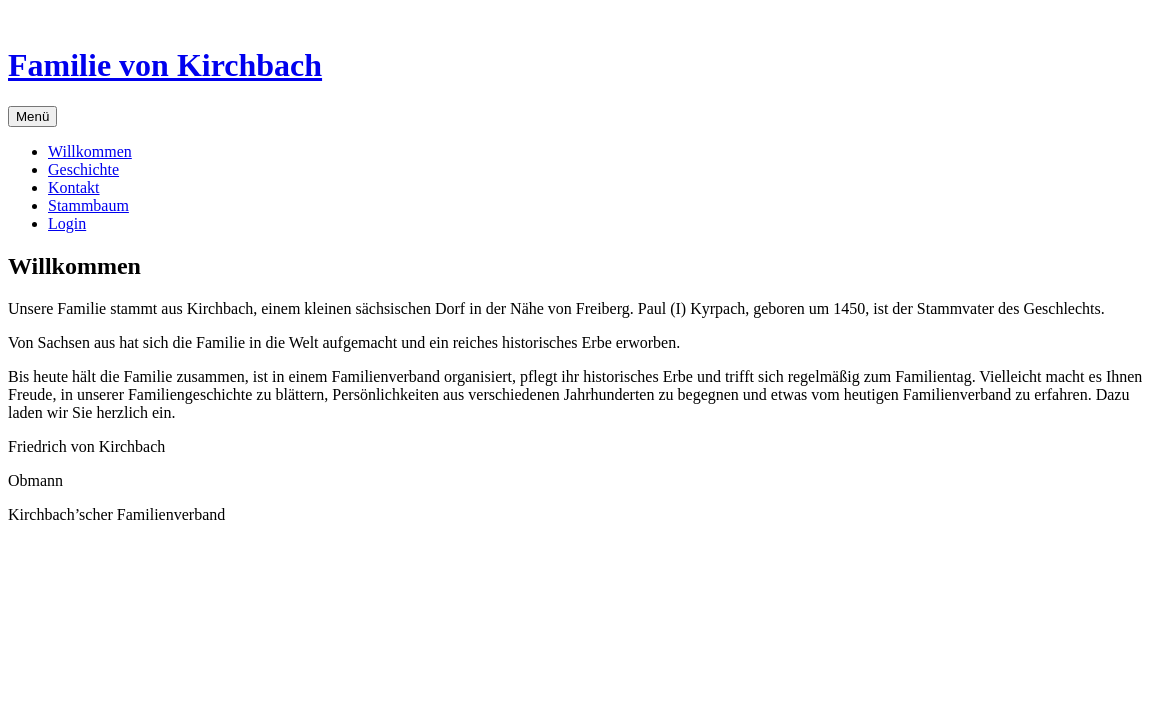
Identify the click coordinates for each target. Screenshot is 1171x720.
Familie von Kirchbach (165, 65)
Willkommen (90, 151)
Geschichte (83, 169)
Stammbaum (88, 205)
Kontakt (74, 187)
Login (67, 223)
